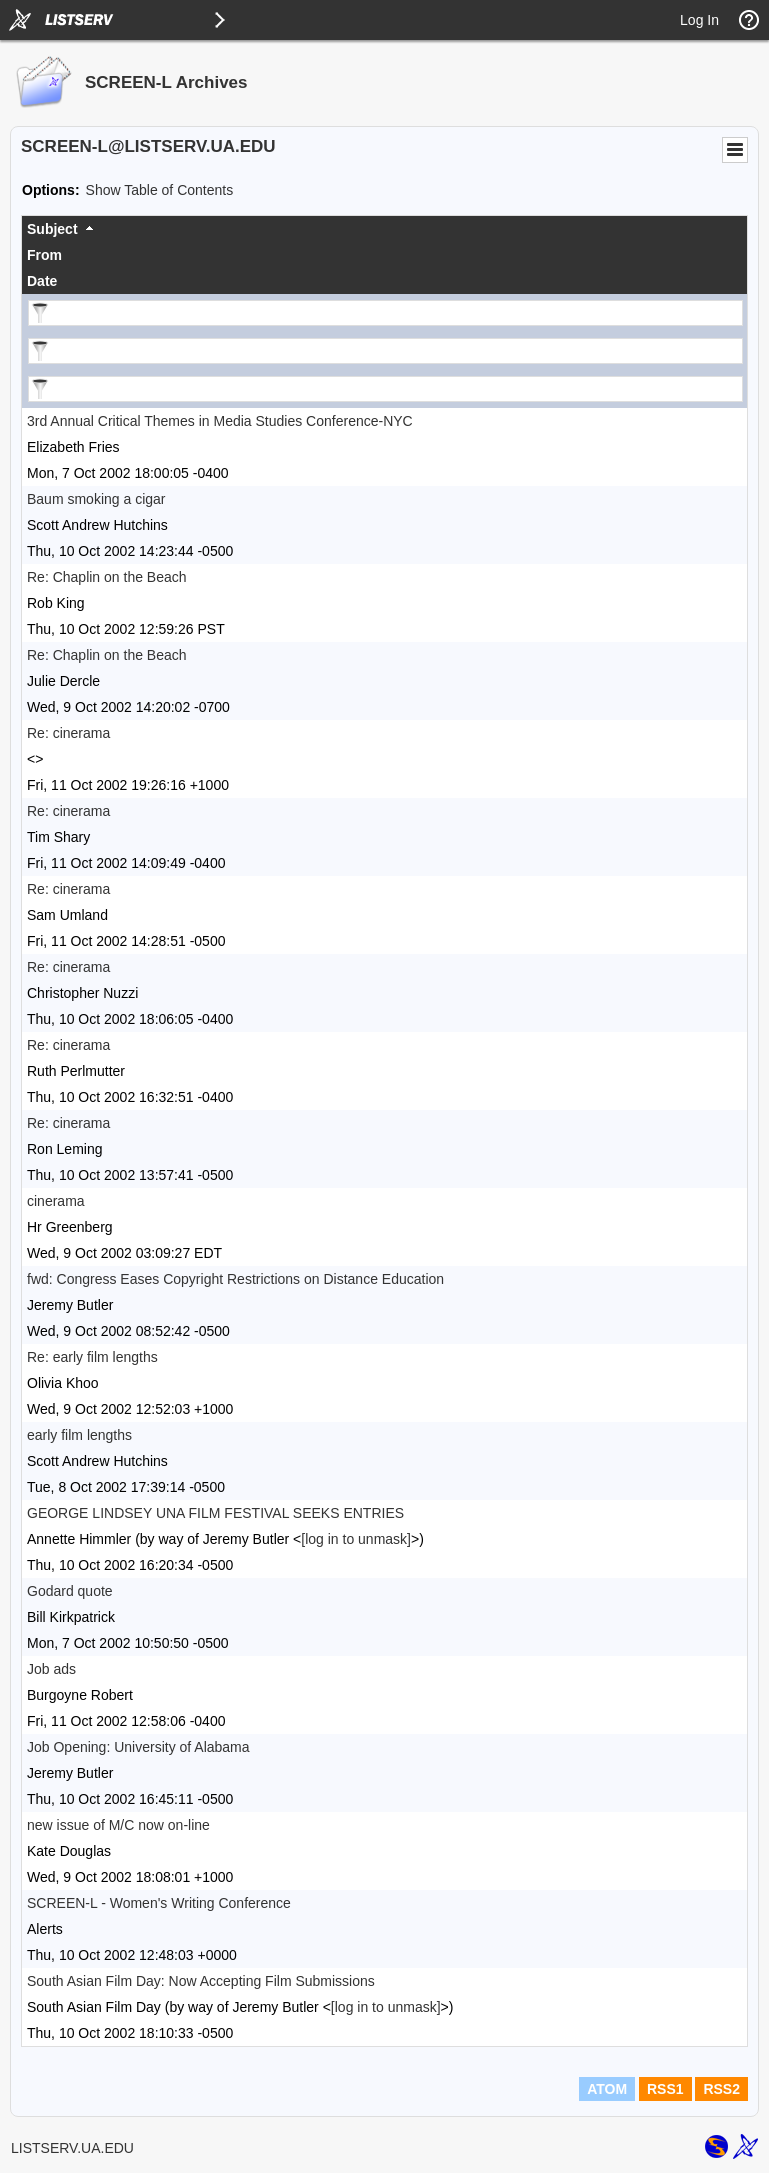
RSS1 (665, 2089)
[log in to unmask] (356, 1539)
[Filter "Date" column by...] (385, 389)
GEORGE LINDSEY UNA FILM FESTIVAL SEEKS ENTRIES (215, 1513)
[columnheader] (384, 229)
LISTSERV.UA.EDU (72, 2148)
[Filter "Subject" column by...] (385, 313)
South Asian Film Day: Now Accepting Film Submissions (201, 1981)
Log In (699, 20)
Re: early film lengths (92, 1357)
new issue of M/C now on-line (118, 1825)
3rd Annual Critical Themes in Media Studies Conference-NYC (220, 421)
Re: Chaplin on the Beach (107, 577)
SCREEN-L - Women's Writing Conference (159, 1903)
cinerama (56, 1201)
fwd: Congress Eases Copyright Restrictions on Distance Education (235, 1279)
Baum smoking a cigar (96, 499)
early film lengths (79, 1435)
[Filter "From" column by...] (385, 351)
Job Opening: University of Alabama (138, 1747)
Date (42, 281)
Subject (52, 229)
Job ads (51, 1669)
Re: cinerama (68, 733)
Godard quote (70, 1591)
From (44, 255)
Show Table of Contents (160, 190)
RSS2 (721, 2089)
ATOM (607, 2089)
